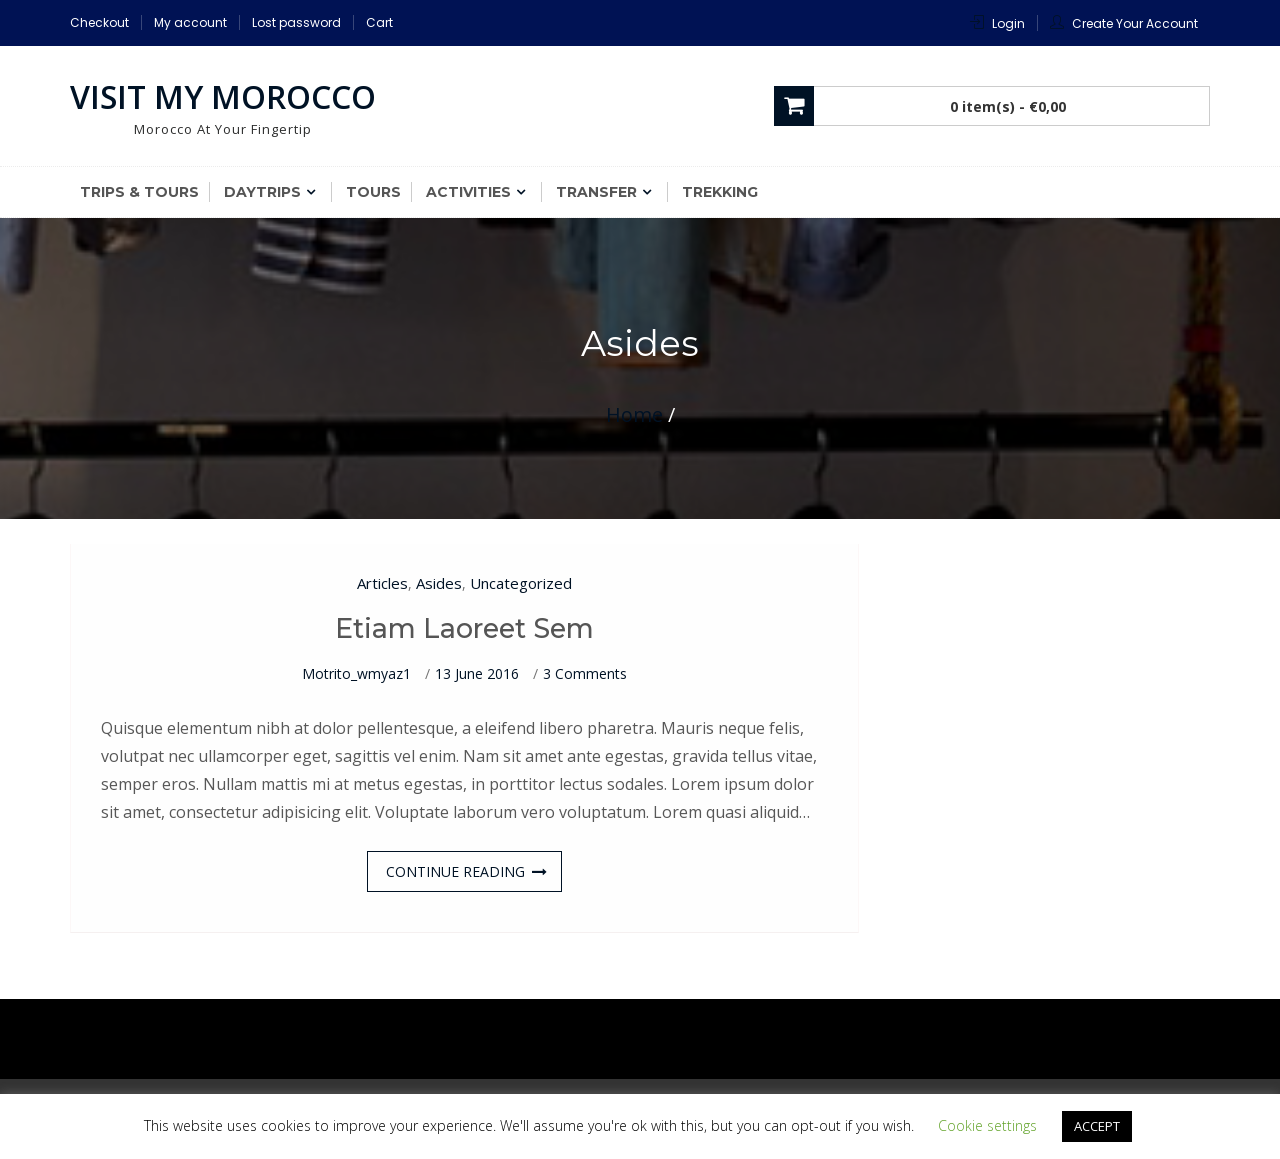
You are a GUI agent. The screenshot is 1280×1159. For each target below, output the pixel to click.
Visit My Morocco (223, 96)
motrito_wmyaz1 (356, 673)
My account (190, 22)
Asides (439, 583)
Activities (468, 192)
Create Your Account (1135, 23)
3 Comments (585, 673)
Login (1008, 23)
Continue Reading (455, 871)
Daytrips (262, 192)
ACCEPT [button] (1097, 1126)
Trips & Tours (139, 192)
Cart (379, 22)
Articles (382, 583)
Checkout (99, 22)
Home (634, 414)
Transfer (596, 192)
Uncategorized (521, 583)
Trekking (720, 192)
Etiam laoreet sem (464, 628)
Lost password (296, 22)
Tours (373, 192)
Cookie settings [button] (987, 1125)
